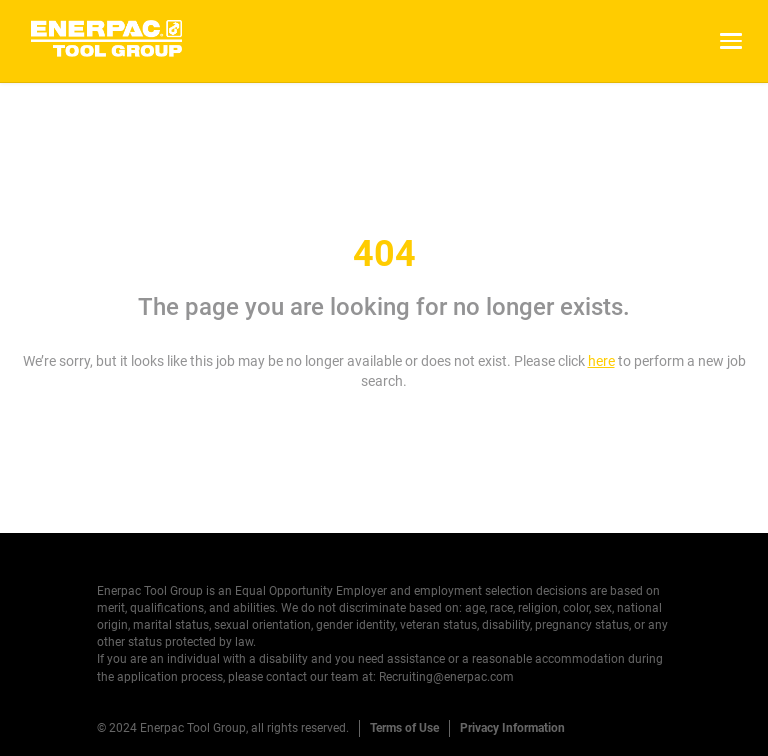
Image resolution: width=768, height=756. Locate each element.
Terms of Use (404, 728)
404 (384, 254)
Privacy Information (512, 728)
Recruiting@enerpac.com (446, 677)
